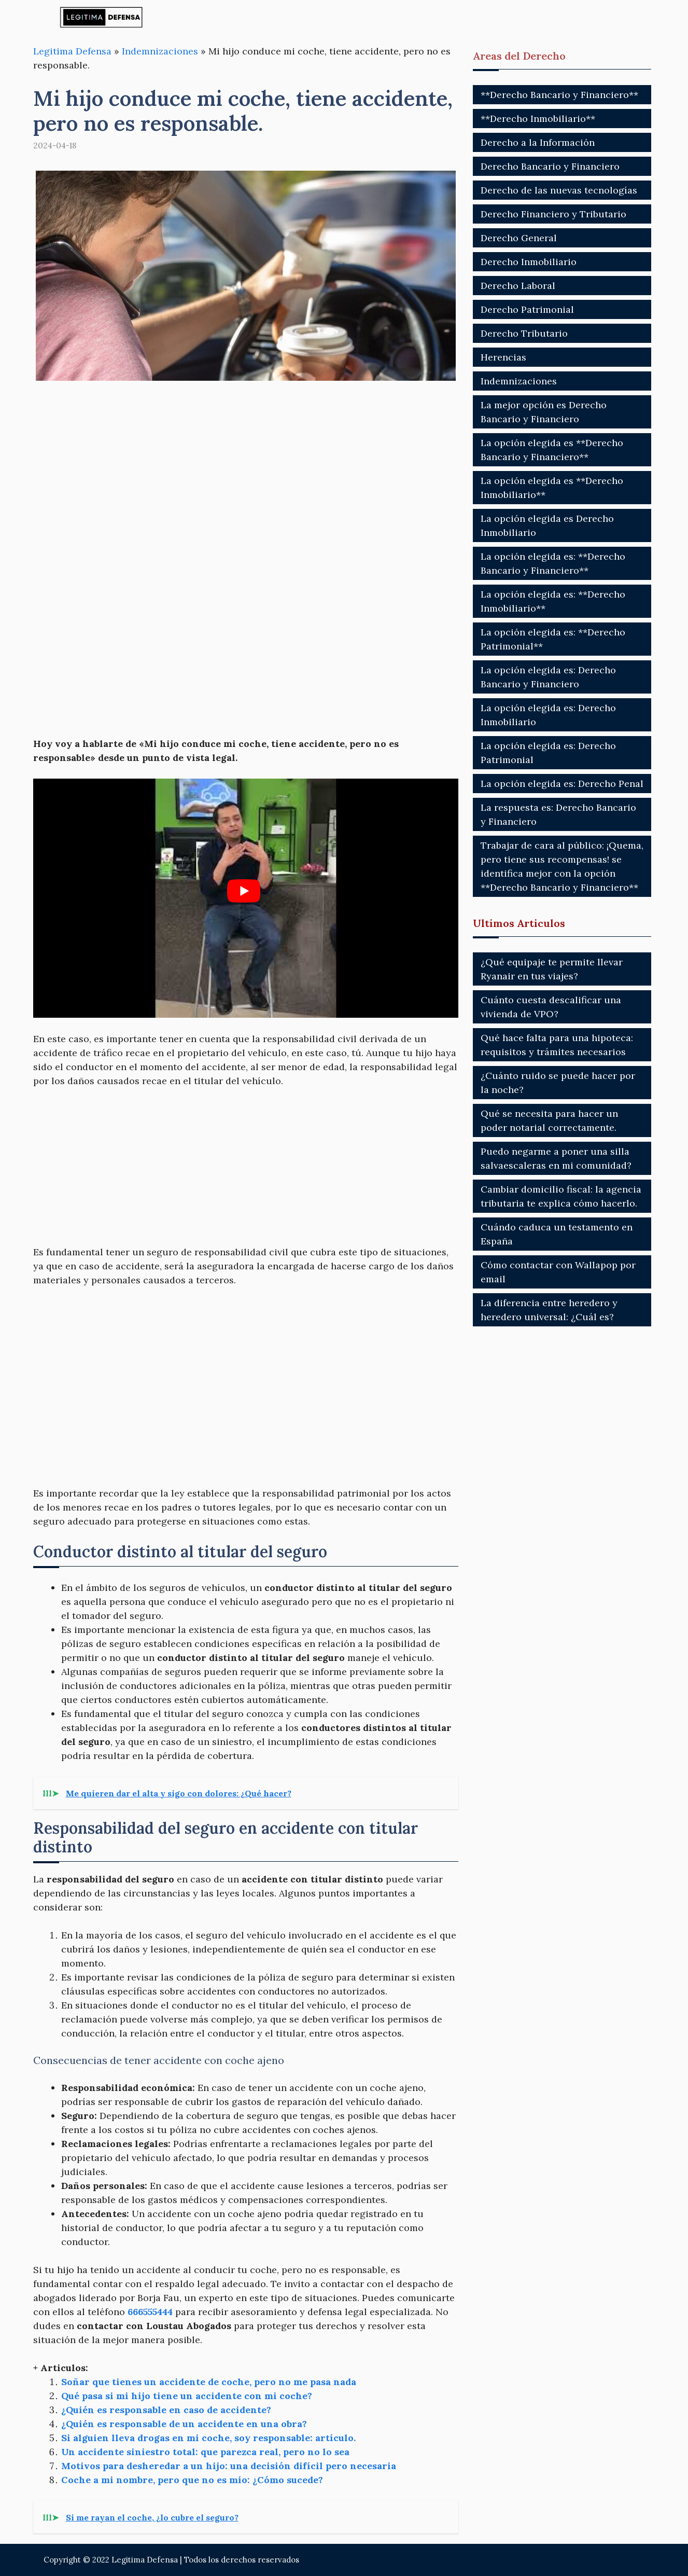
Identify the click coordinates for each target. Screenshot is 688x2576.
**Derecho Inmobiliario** (538, 118)
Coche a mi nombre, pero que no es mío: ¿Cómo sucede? (192, 2480)
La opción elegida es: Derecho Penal (562, 784)
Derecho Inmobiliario (529, 262)
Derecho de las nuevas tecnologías (559, 190)
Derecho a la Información (538, 142)
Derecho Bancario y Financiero (550, 166)
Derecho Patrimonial (527, 309)
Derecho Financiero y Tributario (553, 214)
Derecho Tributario (524, 333)
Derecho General (519, 238)
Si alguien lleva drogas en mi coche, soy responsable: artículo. (208, 2438)
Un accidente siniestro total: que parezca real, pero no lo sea (205, 2452)
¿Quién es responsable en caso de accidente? (166, 2410)
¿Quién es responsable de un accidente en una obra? (184, 2424)
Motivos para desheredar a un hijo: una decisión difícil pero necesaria (228, 2466)
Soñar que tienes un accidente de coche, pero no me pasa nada (208, 2382)
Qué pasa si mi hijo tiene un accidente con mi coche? (186, 2396)
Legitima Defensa (72, 51)
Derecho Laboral (518, 286)
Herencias (503, 357)
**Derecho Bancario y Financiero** (559, 95)
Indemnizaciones (160, 51)
